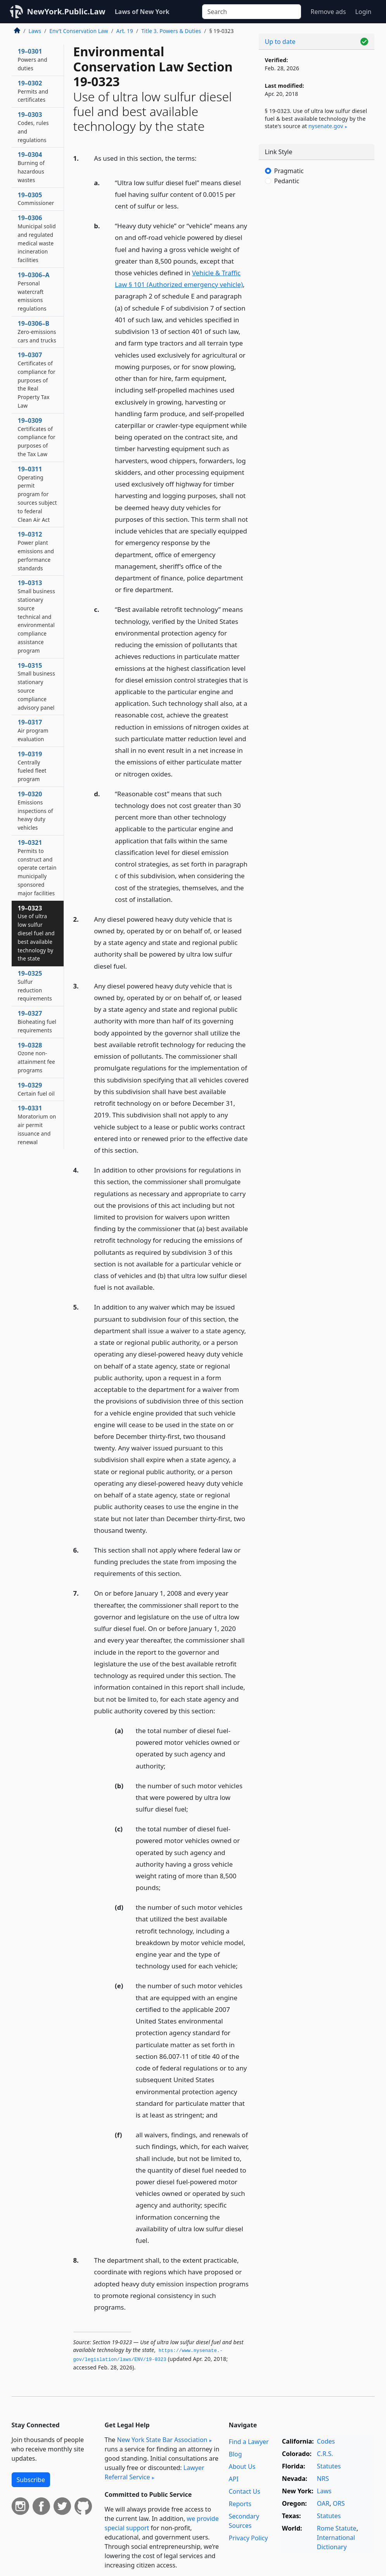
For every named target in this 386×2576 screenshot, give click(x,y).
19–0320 (35, 810)
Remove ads (328, 11)
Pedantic (286, 181)
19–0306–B (37, 331)
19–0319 (32, 766)
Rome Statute (337, 2528)
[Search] (251, 11)
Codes (326, 2441)
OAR (323, 2503)
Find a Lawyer (248, 2441)
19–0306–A (34, 291)
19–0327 (37, 1021)
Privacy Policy (248, 2538)
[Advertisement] (316, 252)
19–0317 (33, 730)
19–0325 (35, 985)
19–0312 (36, 550)
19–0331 (37, 1124)
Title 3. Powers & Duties (171, 31)
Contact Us (244, 2491)
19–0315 (36, 686)
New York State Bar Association (162, 2439)
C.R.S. (325, 2453)
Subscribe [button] (31, 2479)
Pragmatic (289, 171)
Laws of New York (142, 11)
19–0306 (37, 239)
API (233, 2479)
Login (363, 11)
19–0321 (37, 867)
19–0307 (36, 380)
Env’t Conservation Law (78, 31)
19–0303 (33, 126)
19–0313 (36, 616)
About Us (241, 2466)
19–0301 (32, 59)
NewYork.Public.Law (66, 11)
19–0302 (33, 91)
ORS (339, 2503)
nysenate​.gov (325, 126)
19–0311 (37, 494)
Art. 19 (124, 31)
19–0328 (36, 1057)
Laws (35, 31)
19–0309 (36, 437)
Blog (235, 2454)
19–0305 (36, 199)
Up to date (280, 41)
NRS (323, 2478)
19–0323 (36, 933)
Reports (239, 2504)
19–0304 (31, 166)
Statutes (329, 2466)
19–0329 (36, 1089)
